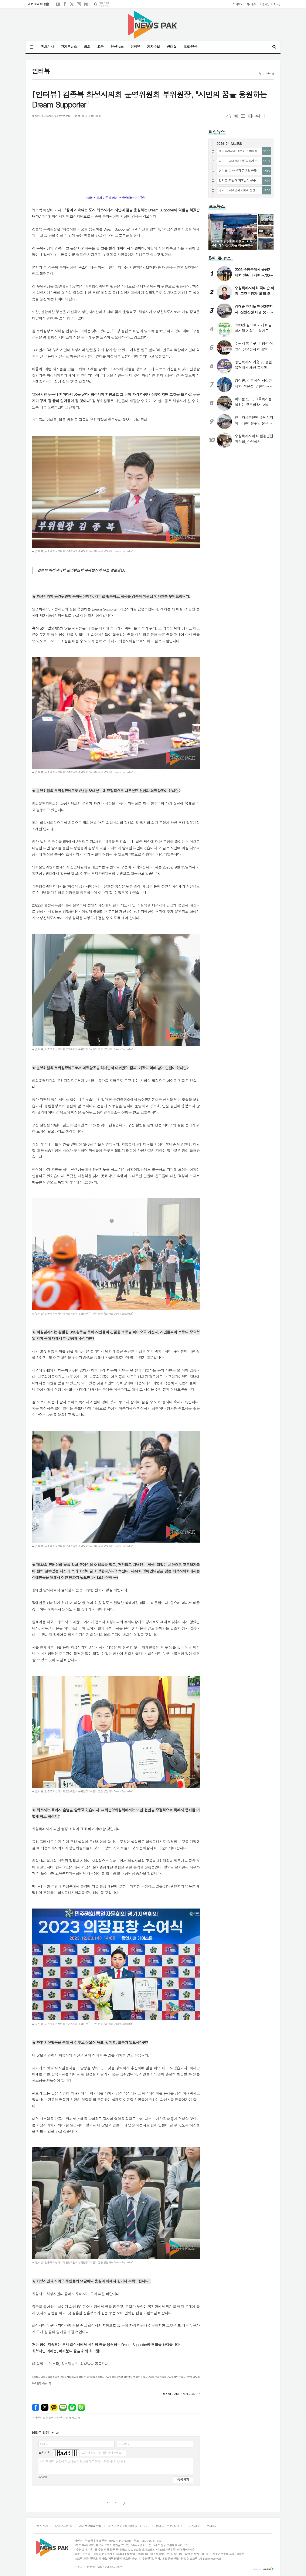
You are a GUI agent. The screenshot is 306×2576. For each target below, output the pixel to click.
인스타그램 (79, 4)
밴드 (81, 2407)
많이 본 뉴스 (220, 258)
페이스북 (65, 4)
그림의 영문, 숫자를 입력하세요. (102, 2452)
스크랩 (257, 116)
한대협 (171, 46)
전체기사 (47, 46)
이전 (107, 2503)
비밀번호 (124, 2443)
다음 (124, 2503)
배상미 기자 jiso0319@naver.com (51, 116)
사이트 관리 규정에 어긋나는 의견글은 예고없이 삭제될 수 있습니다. (83, 2461)
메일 (243, 116)
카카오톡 (54, 2407)
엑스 (72, 4)
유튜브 (58, 4)
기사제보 (238, 4)
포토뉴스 (217, 206)
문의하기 (212, 2526)
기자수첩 (153, 46)
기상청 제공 (103, 5)
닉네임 (44, 2443)
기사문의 (251, 4)
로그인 (276, 4)
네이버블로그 (86, 4)
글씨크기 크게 (265, 116)
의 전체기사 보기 (179, 2394)
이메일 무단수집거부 (169, 2526)
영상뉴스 (117, 46)
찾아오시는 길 (63, 2526)
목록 (236, 116)
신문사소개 (41, 2526)
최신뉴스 (217, 131)
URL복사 (229, 116)
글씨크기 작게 (272, 116)
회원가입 (264, 4)
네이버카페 (72, 2407)
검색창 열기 (274, 47)
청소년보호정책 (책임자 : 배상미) (128, 2526)
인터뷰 (135, 46)
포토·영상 (190, 46)
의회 (87, 46)
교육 (100, 46)
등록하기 (183, 2479)
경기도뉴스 (69, 46)
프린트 (250, 116)
